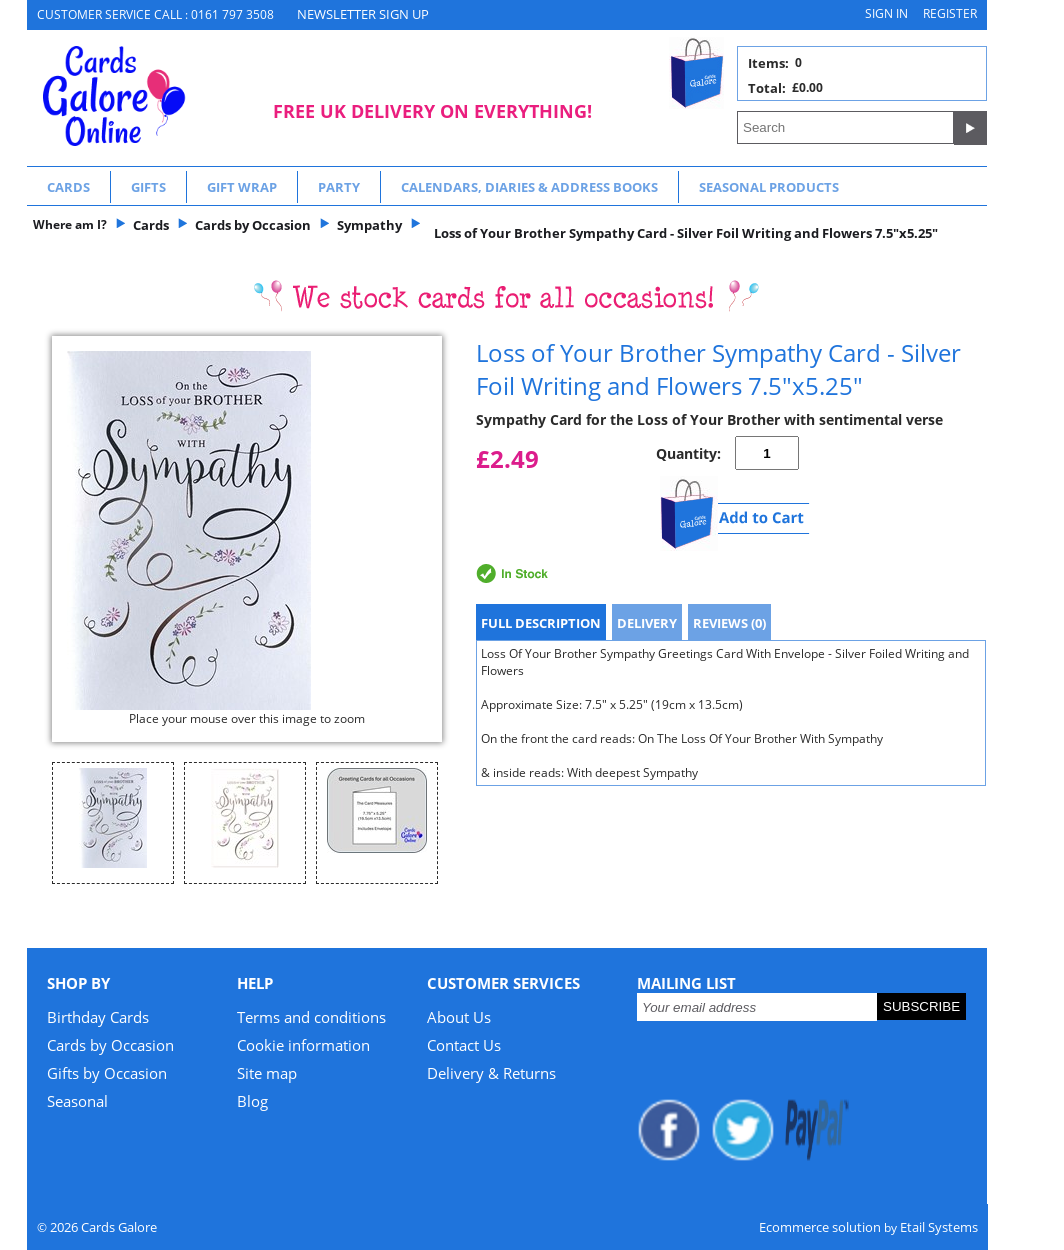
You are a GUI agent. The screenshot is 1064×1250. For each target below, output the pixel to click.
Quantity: (688, 453)
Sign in (886, 13)
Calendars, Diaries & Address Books (529, 187)
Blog (252, 1101)
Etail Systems (939, 1227)
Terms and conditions (311, 1017)
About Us (459, 1017)
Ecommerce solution (820, 1227)
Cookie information (303, 1045)
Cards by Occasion (110, 1045)
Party (339, 187)
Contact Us (464, 1045)
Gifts (148, 187)
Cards (68, 187)
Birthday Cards (98, 1017)
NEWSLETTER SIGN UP (363, 14)
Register (950, 13)
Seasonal (77, 1101)
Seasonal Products (769, 187)
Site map (267, 1073)
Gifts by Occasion (107, 1073)
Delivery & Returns (491, 1073)
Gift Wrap (242, 187)
